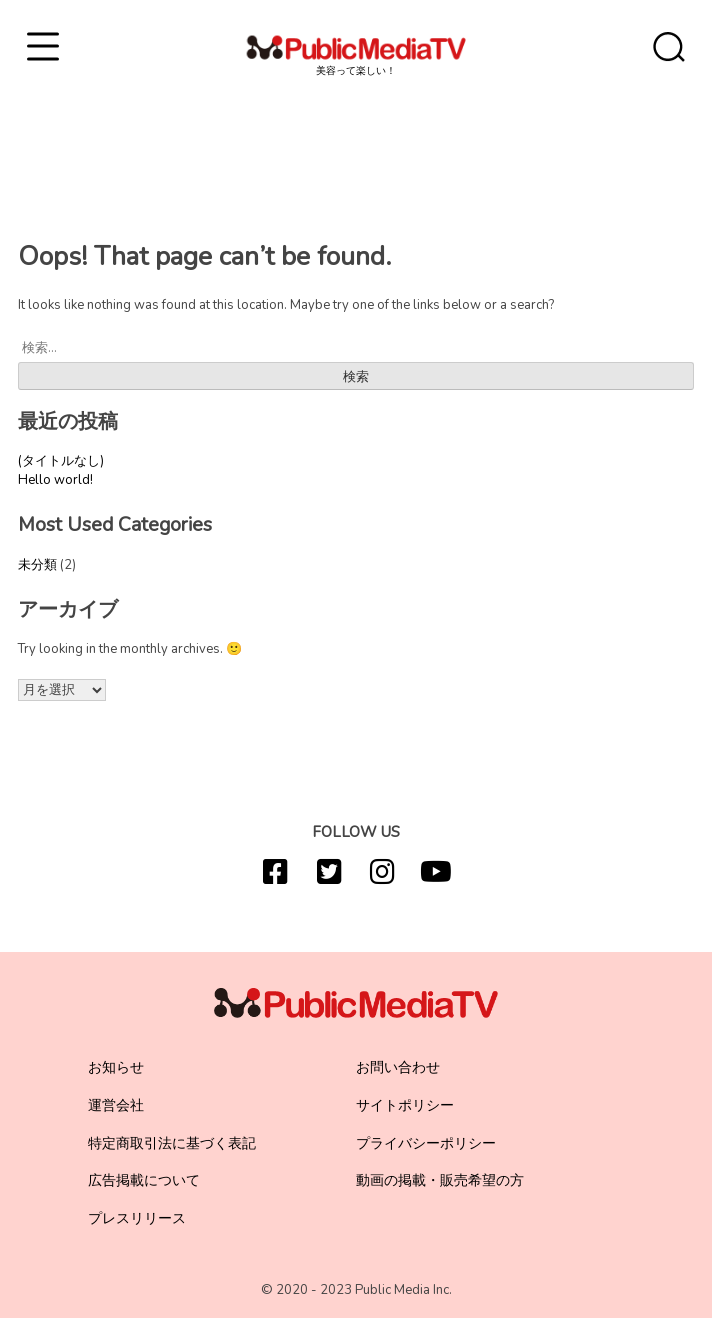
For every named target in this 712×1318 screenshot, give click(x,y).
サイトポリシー (405, 1105)
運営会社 (116, 1105)
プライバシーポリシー (426, 1143)
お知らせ (116, 1067)
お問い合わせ (398, 1067)
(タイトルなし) (61, 461)
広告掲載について (144, 1180)
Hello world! (55, 480)
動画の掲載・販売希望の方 (440, 1180)
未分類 (37, 565)
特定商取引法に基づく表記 (172, 1143)
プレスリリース (137, 1218)
